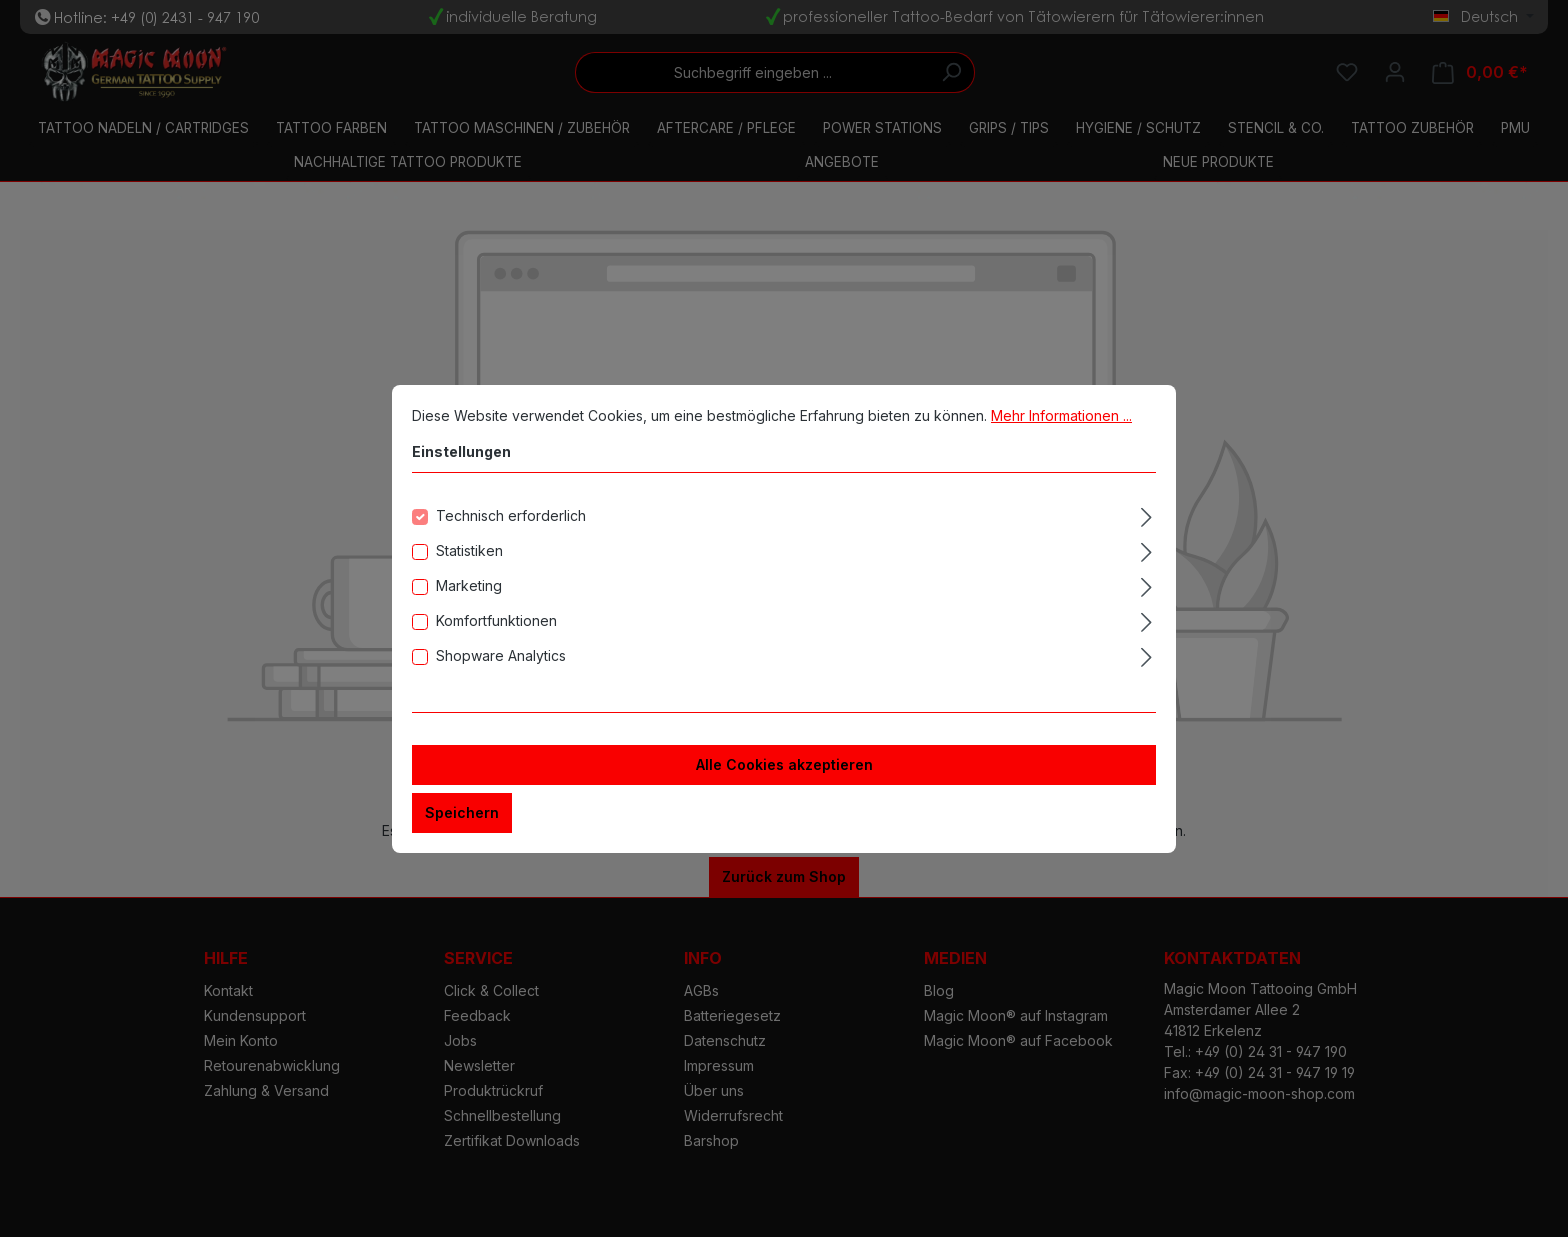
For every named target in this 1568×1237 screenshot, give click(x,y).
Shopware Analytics (501, 655)
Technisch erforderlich (511, 515)
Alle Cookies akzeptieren (784, 764)
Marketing (469, 585)
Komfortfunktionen (496, 620)
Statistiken (469, 550)
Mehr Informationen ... (1061, 415)
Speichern (462, 812)
